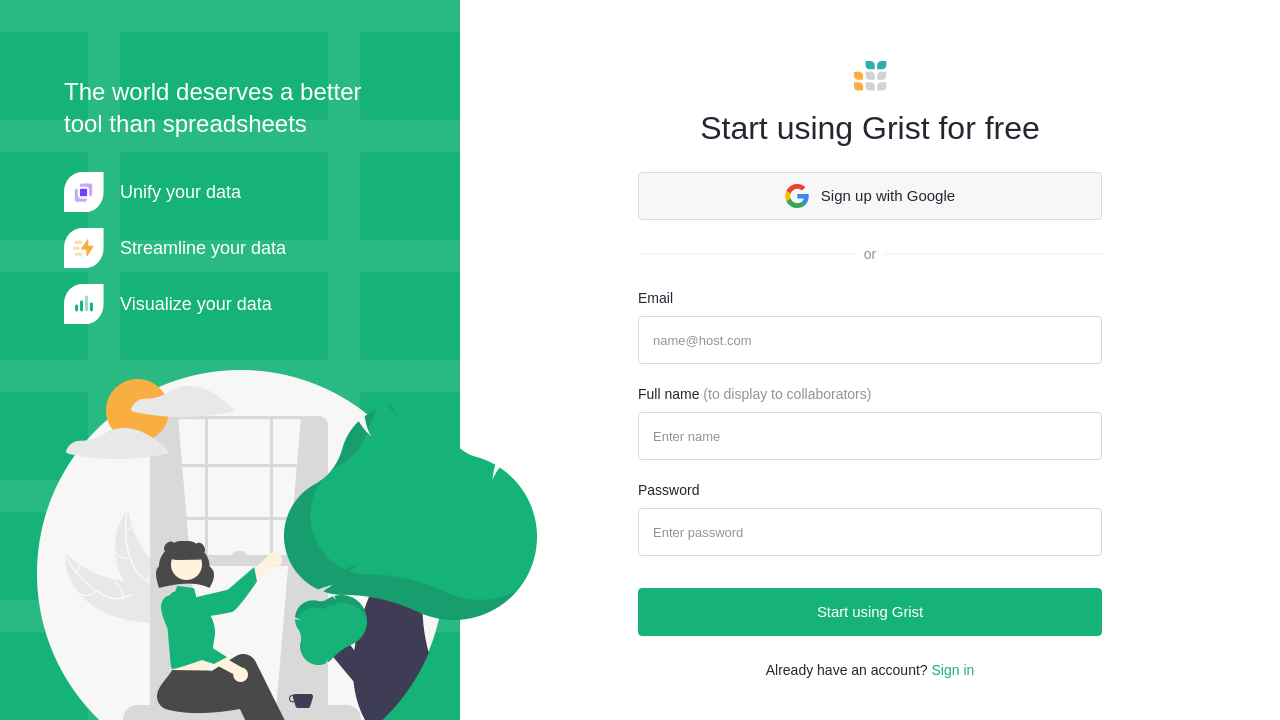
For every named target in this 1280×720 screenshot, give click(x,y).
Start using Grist (870, 611)
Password (668, 490)
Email (655, 298)
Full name (754, 394)
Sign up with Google (870, 196)
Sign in (952, 670)
